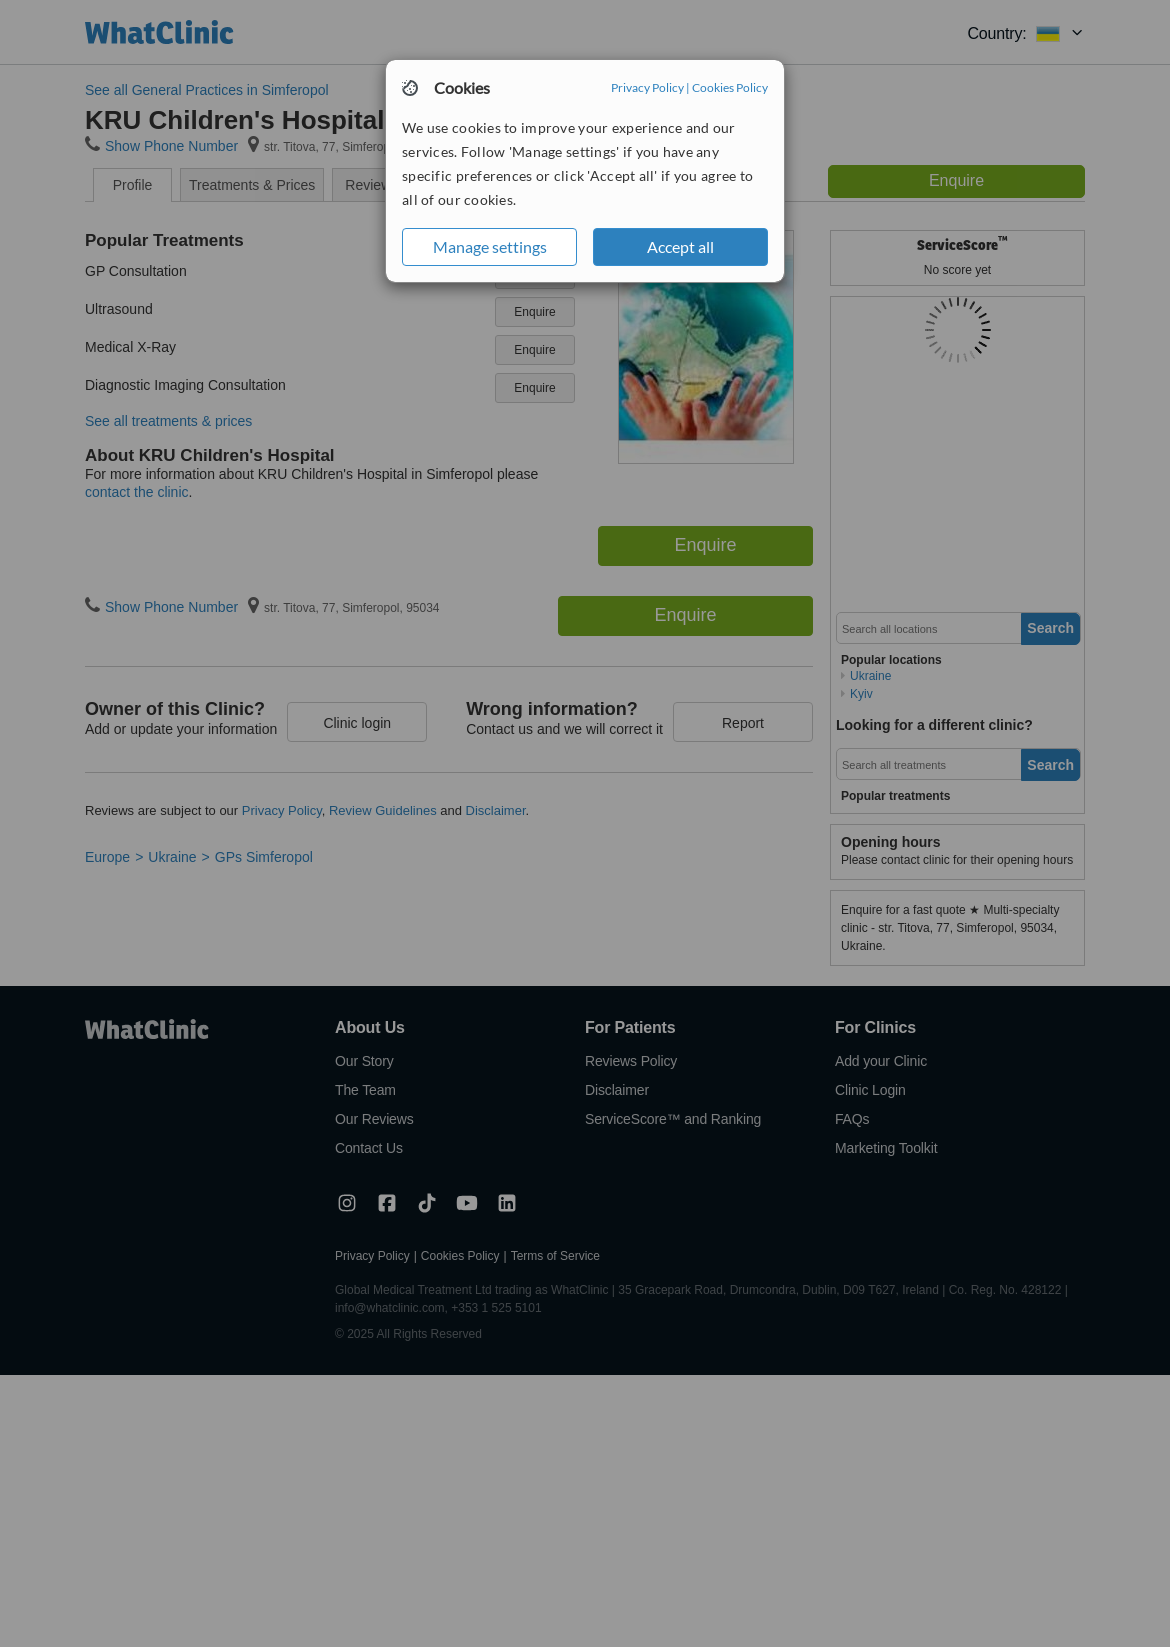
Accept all (680, 246)
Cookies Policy (730, 87)
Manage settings (490, 246)
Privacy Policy (647, 87)
